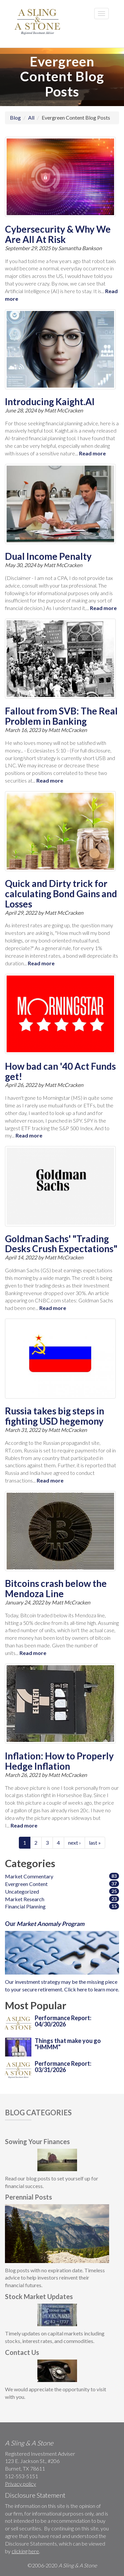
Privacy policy (20, 2483)
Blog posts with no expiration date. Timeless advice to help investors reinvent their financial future (55, 2277)
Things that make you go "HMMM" (68, 2044)
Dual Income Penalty (48, 556)
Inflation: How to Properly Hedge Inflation (59, 1761)
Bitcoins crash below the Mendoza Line (56, 1588)
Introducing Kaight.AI (50, 401)
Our (44, 1923)
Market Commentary (29, 1876)
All (31, 117)
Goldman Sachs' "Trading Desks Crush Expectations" (61, 1243)
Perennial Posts (28, 2197)
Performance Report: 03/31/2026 (63, 2067)
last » (95, 1842)
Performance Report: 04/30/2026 (63, 2021)
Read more (92, 453)
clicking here (25, 2551)
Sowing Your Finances (37, 2141)
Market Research (24, 1899)
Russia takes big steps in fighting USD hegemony (54, 1416)
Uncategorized (22, 1891)
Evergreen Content (26, 1884)
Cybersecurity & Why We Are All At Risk (58, 234)
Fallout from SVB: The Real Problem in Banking (61, 716)
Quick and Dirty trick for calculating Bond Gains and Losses (61, 893)
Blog (15, 117)
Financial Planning (25, 1906)
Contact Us (22, 2352)
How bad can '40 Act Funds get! (60, 1071)
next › (74, 1842)
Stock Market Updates (39, 2296)
